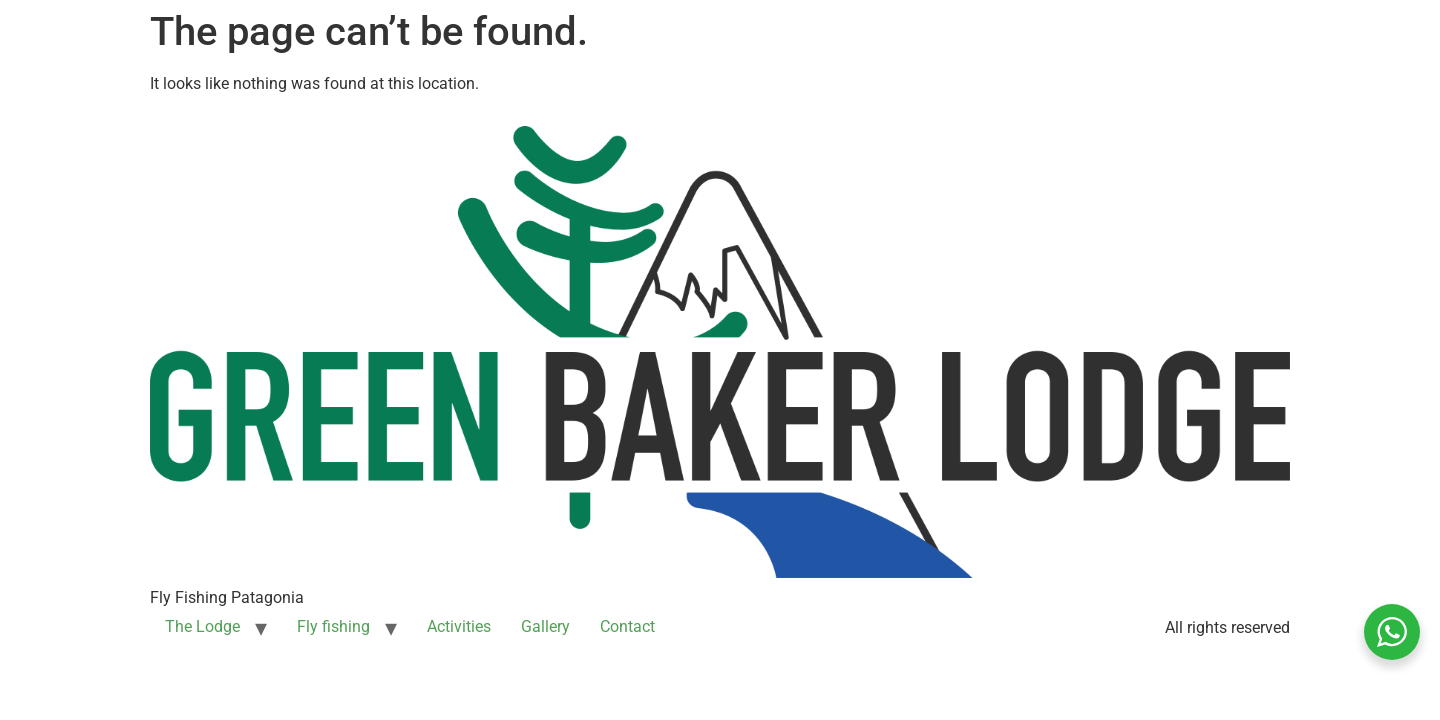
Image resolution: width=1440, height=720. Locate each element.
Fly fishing (333, 626)
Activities (459, 626)
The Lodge (202, 626)
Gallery (545, 626)
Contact (627, 626)
